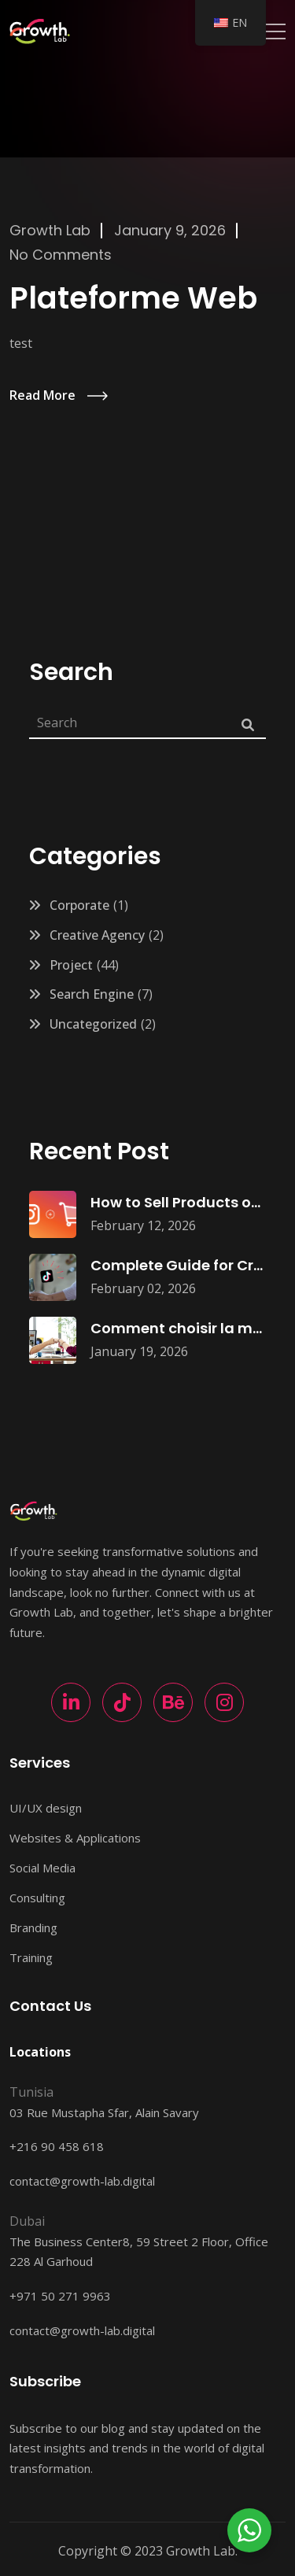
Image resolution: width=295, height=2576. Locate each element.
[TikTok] (122, 1702)
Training (31, 1957)
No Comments (60, 254)
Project (71, 965)
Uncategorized (93, 1024)
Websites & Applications (75, 1838)
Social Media (42, 1868)
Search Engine (92, 994)
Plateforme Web (133, 298)
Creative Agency (97, 935)
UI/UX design (45, 1808)
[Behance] (173, 1702)
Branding (33, 1927)
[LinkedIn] (70, 1702)
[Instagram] (224, 1702)
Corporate (79, 905)
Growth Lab (49, 230)
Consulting (37, 1897)
